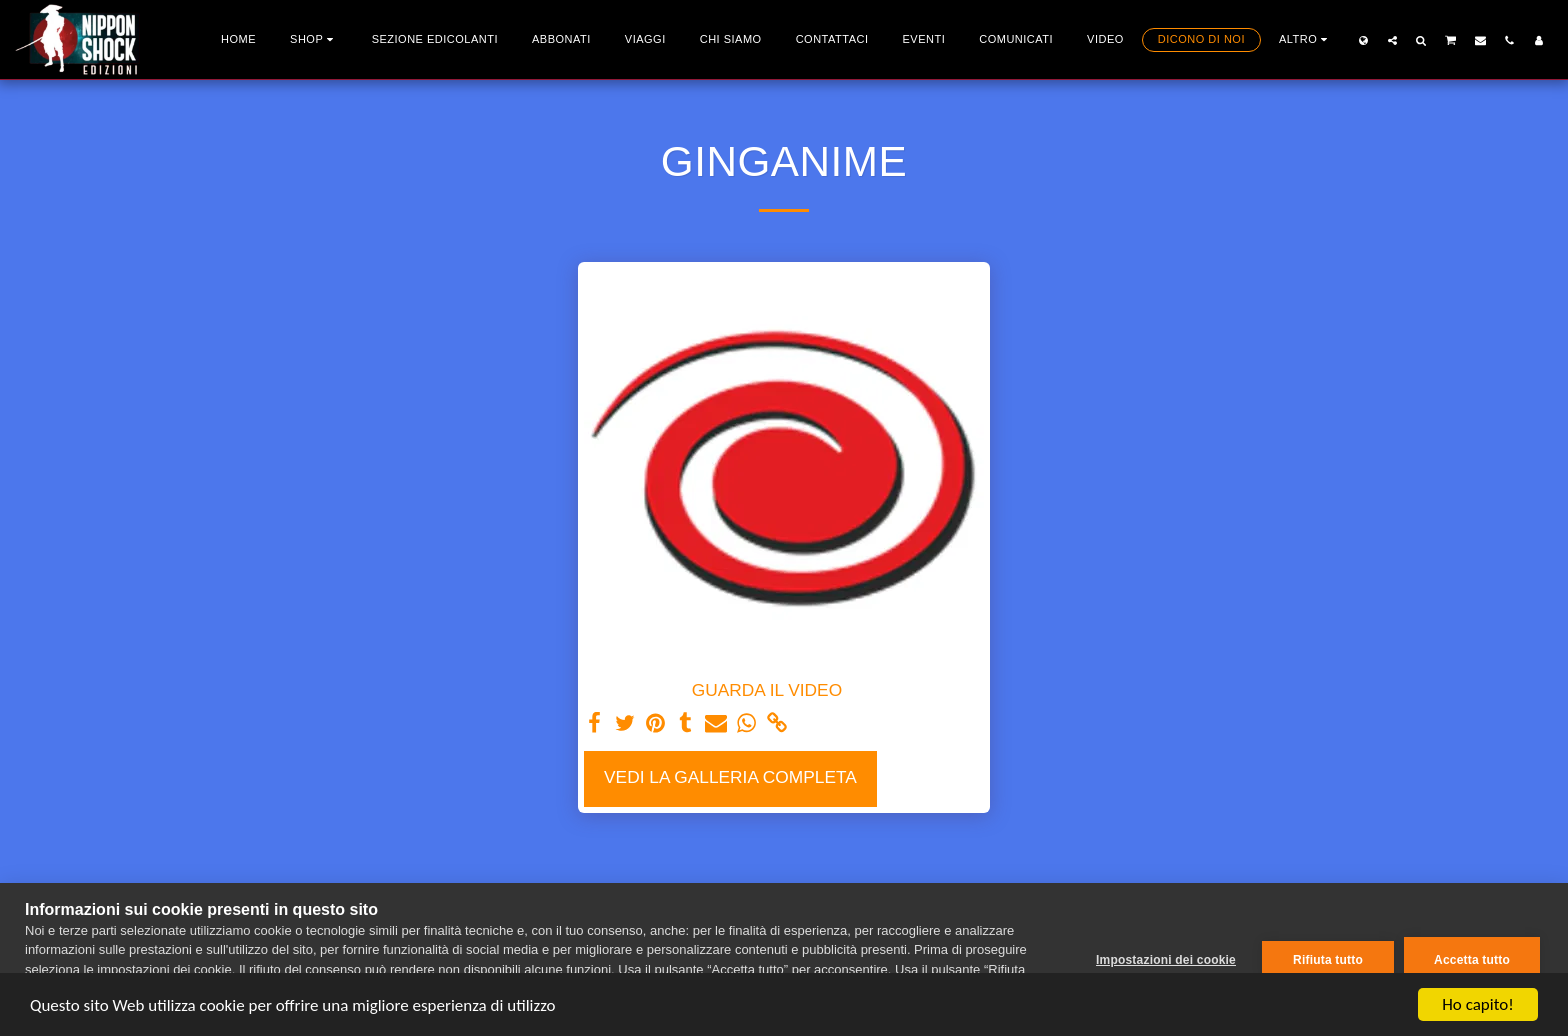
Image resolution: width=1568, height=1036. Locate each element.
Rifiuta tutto (1328, 960)
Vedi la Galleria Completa (730, 777)
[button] (1392, 40)
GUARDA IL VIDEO (767, 690)
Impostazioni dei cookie (1166, 960)
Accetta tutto (1472, 960)
